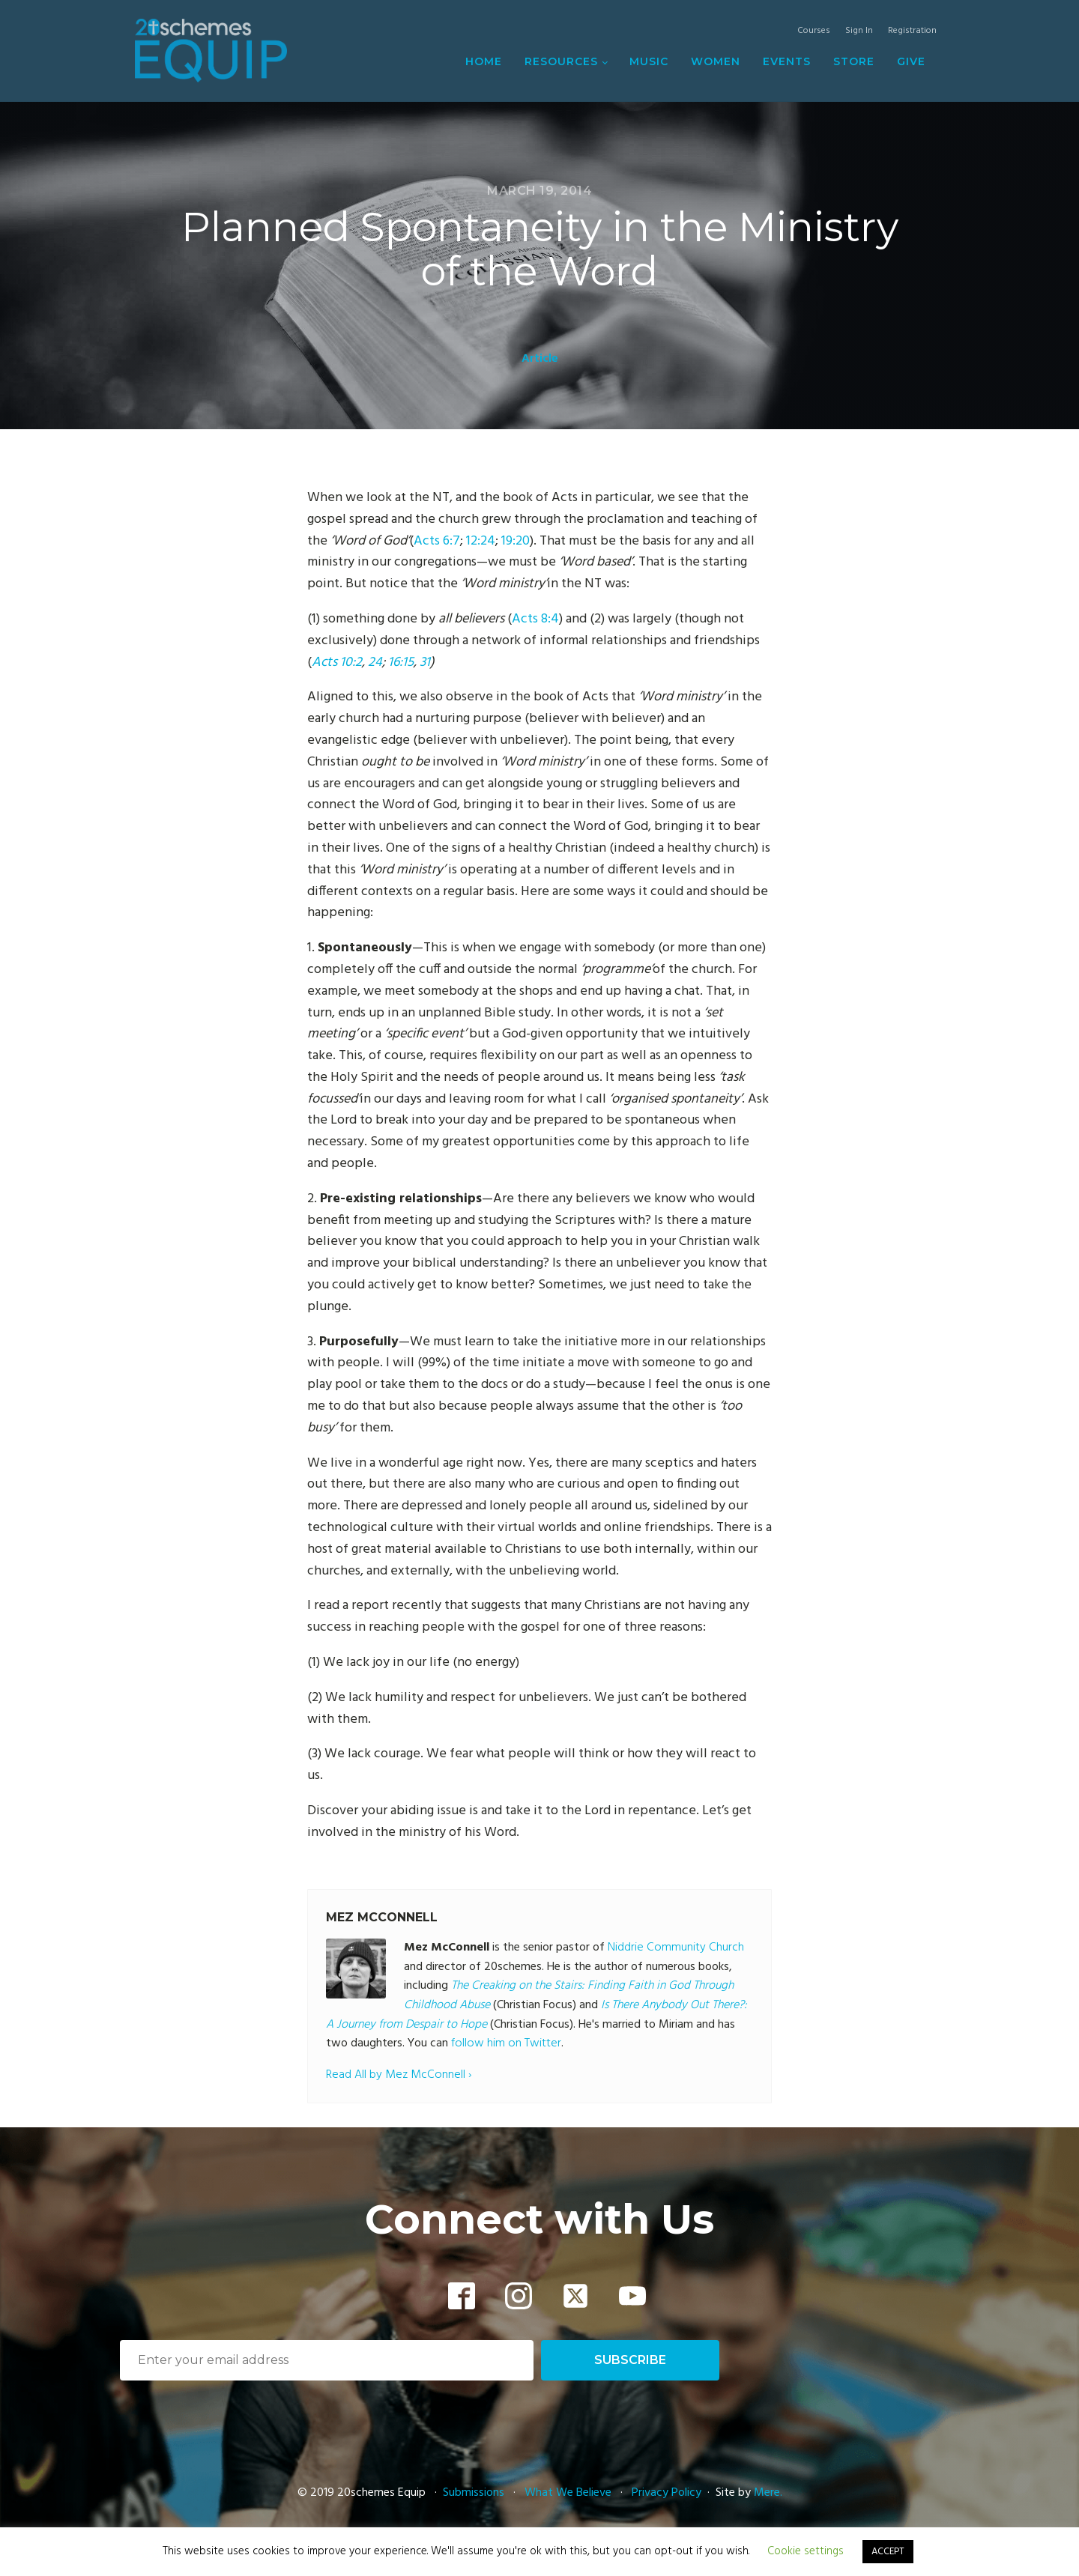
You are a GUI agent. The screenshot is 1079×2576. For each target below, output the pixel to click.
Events (787, 61)
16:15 (401, 662)
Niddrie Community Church (676, 1947)
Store (853, 61)
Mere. (768, 2493)
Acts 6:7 (437, 541)
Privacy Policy (666, 2493)
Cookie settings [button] (805, 2551)
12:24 (480, 541)
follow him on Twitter (506, 2043)
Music (648, 61)
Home (483, 61)
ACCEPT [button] (887, 2552)
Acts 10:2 (337, 662)
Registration (912, 31)
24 (375, 662)
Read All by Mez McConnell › (398, 2075)
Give (911, 61)
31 (425, 662)
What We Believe (568, 2493)
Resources (561, 61)
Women (715, 61)
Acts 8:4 (535, 619)
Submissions (475, 2493)
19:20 (515, 541)
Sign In (859, 31)
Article (540, 359)
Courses (813, 31)
